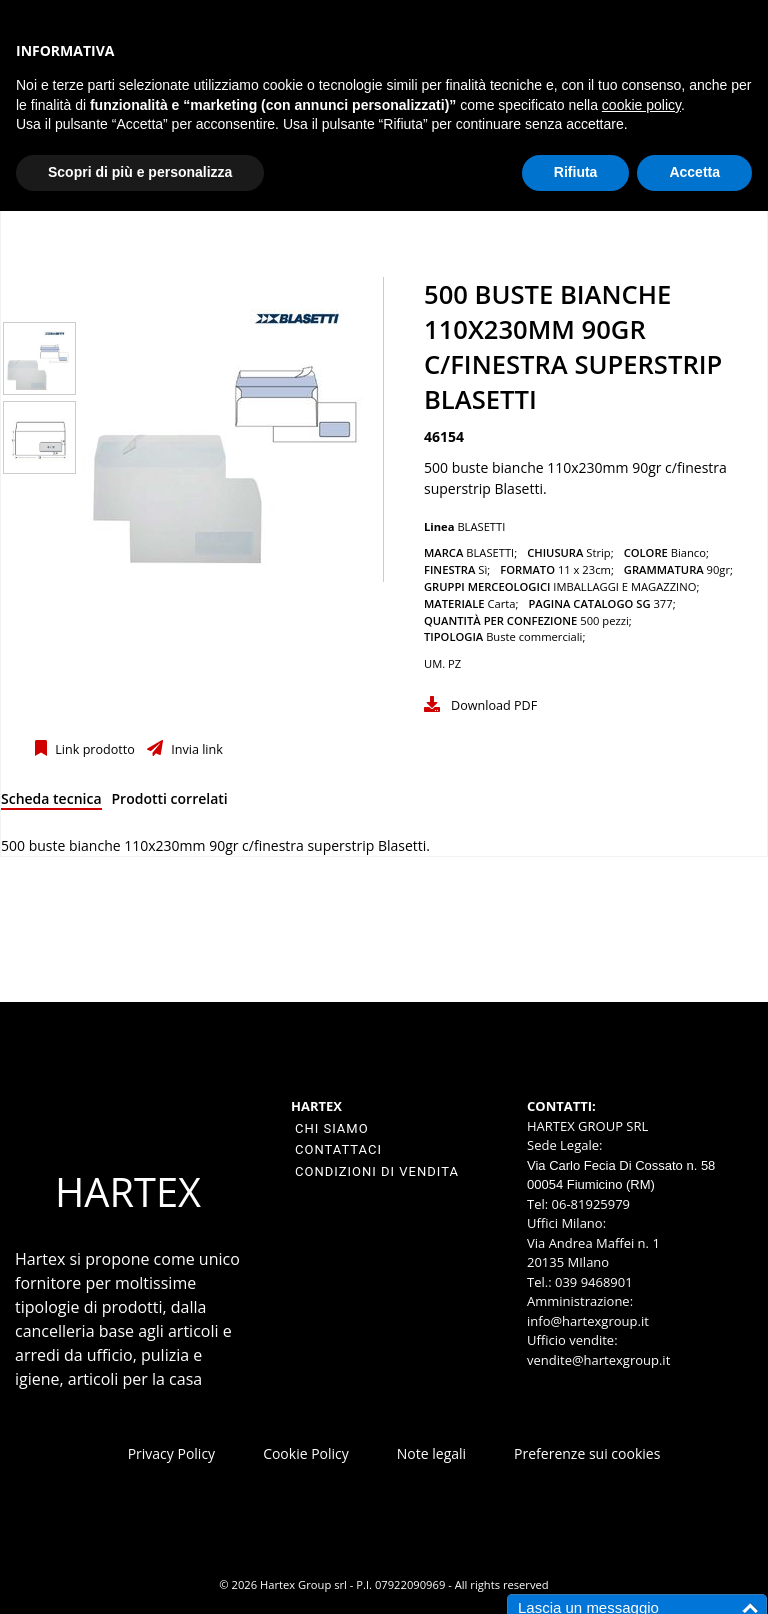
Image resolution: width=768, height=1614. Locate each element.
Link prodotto (93, 749)
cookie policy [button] (641, 105)
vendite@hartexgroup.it (598, 1360)
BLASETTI (481, 526)
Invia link (195, 749)
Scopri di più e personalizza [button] (140, 172)
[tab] (51, 802)
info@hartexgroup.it (588, 1321)
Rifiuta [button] (576, 172)
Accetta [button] (694, 172)
